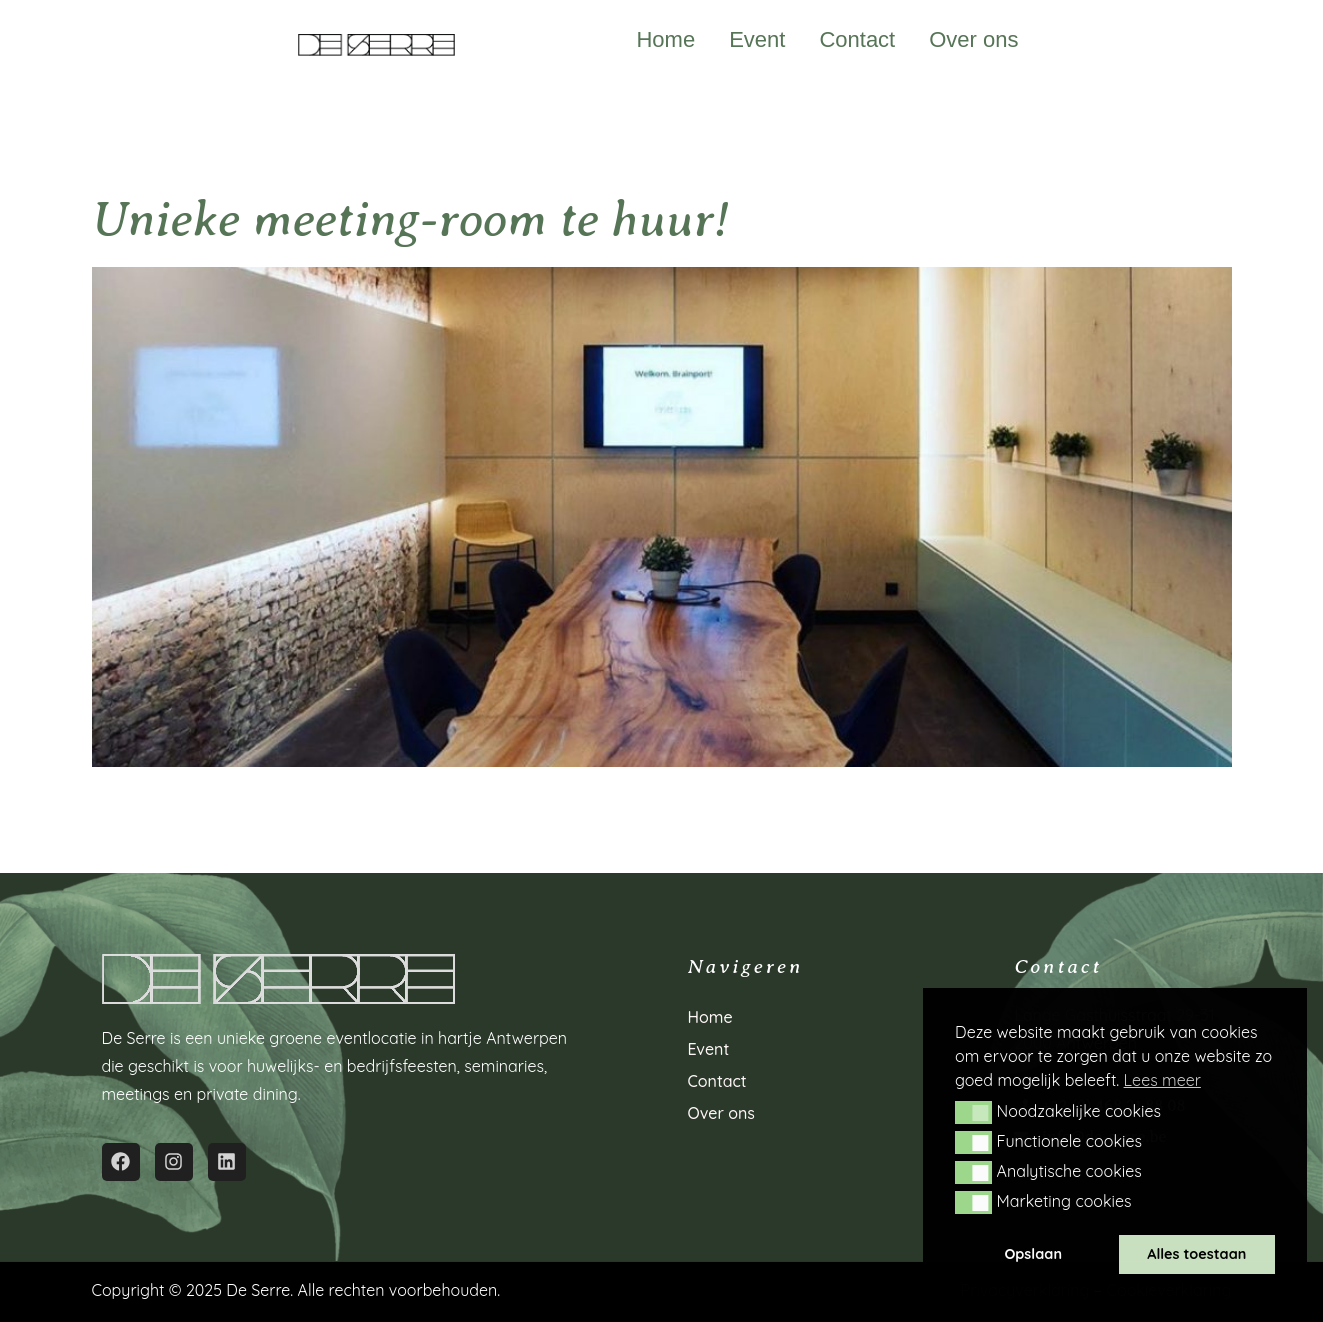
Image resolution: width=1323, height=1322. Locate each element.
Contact (857, 40)
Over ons (973, 40)
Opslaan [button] (1033, 1254)
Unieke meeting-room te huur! (410, 219)
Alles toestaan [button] (1196, 1254)
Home (665, 40)
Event (757, 40)
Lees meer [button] (1162, 1080)
